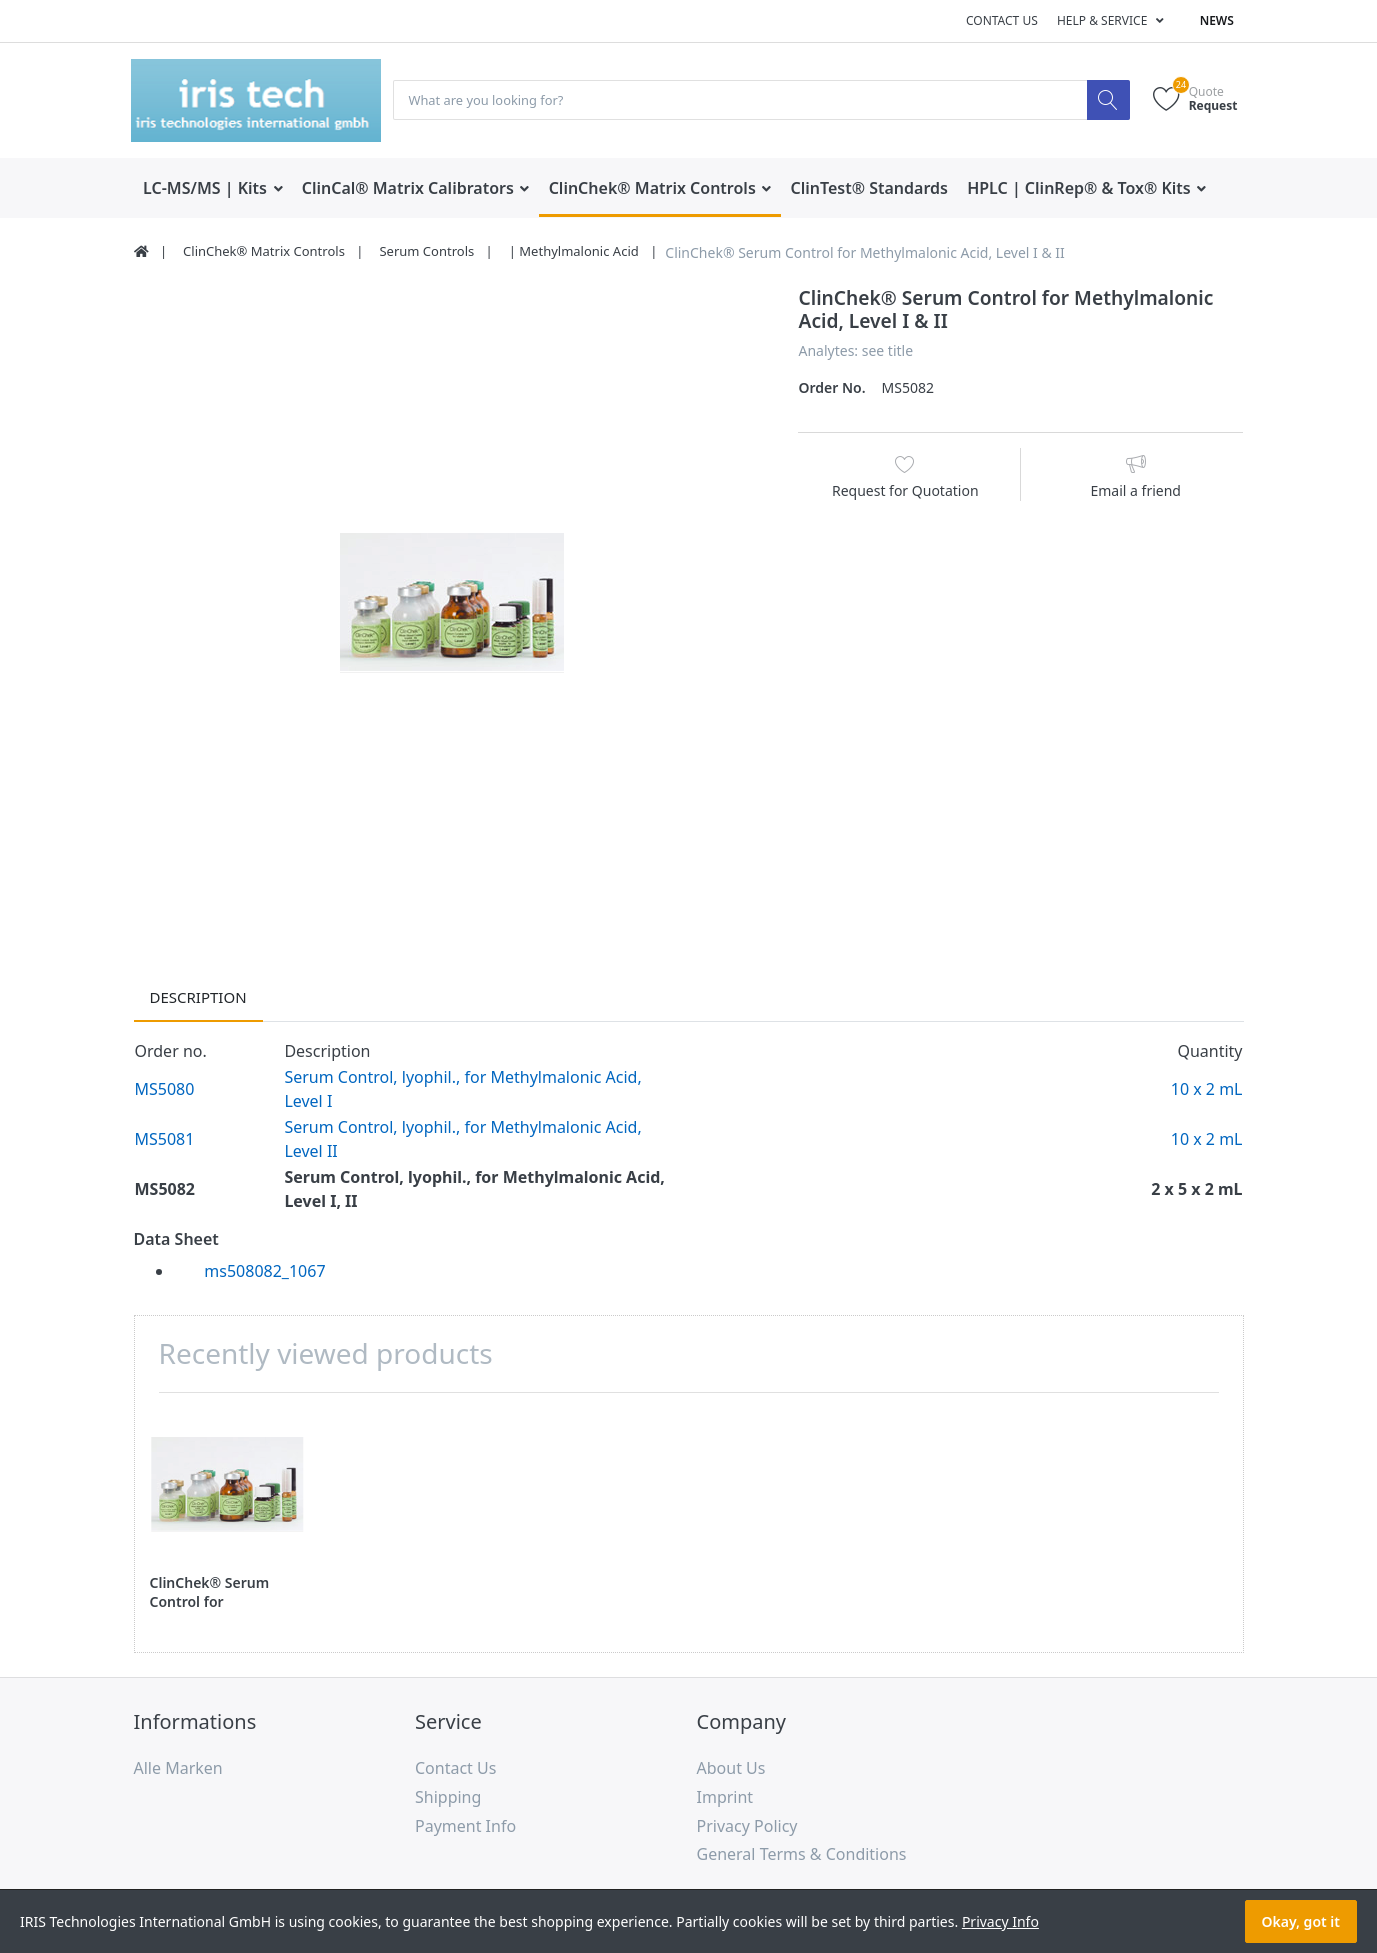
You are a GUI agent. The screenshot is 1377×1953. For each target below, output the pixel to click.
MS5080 (165, 1090)
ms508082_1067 (264, 1272)
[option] (451, 604)
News (1217, 20)
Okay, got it (1301, 1921)
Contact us (1002, 20)
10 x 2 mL (1207, 1090)
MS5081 (165, 1140)
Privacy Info (1000, 1921)
